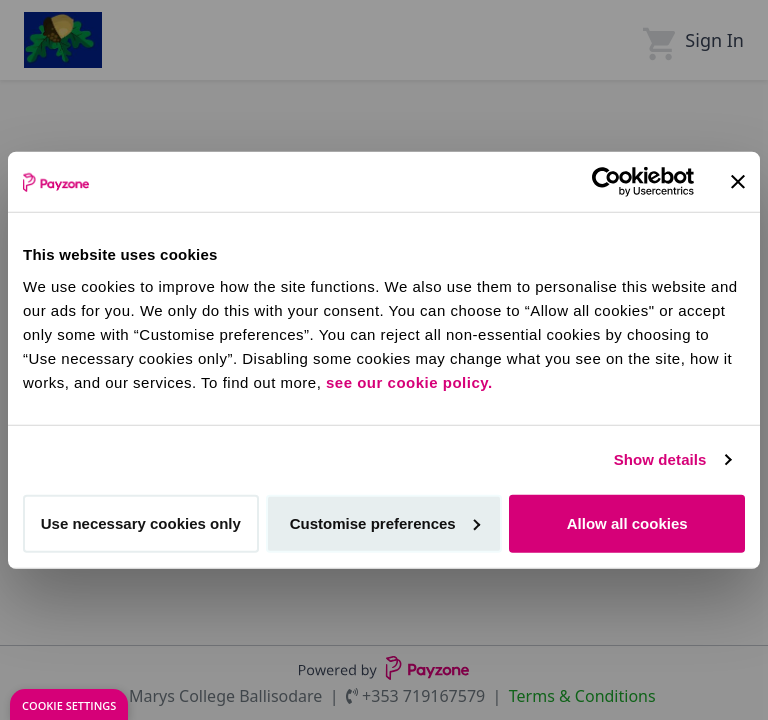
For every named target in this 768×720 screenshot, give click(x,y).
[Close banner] (738, 182)
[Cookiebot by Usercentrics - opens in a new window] (606, 182)
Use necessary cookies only (141, 522)
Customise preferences (385, 522)
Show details (660, 459)
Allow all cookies (627, 522)
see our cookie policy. (409, 381)
